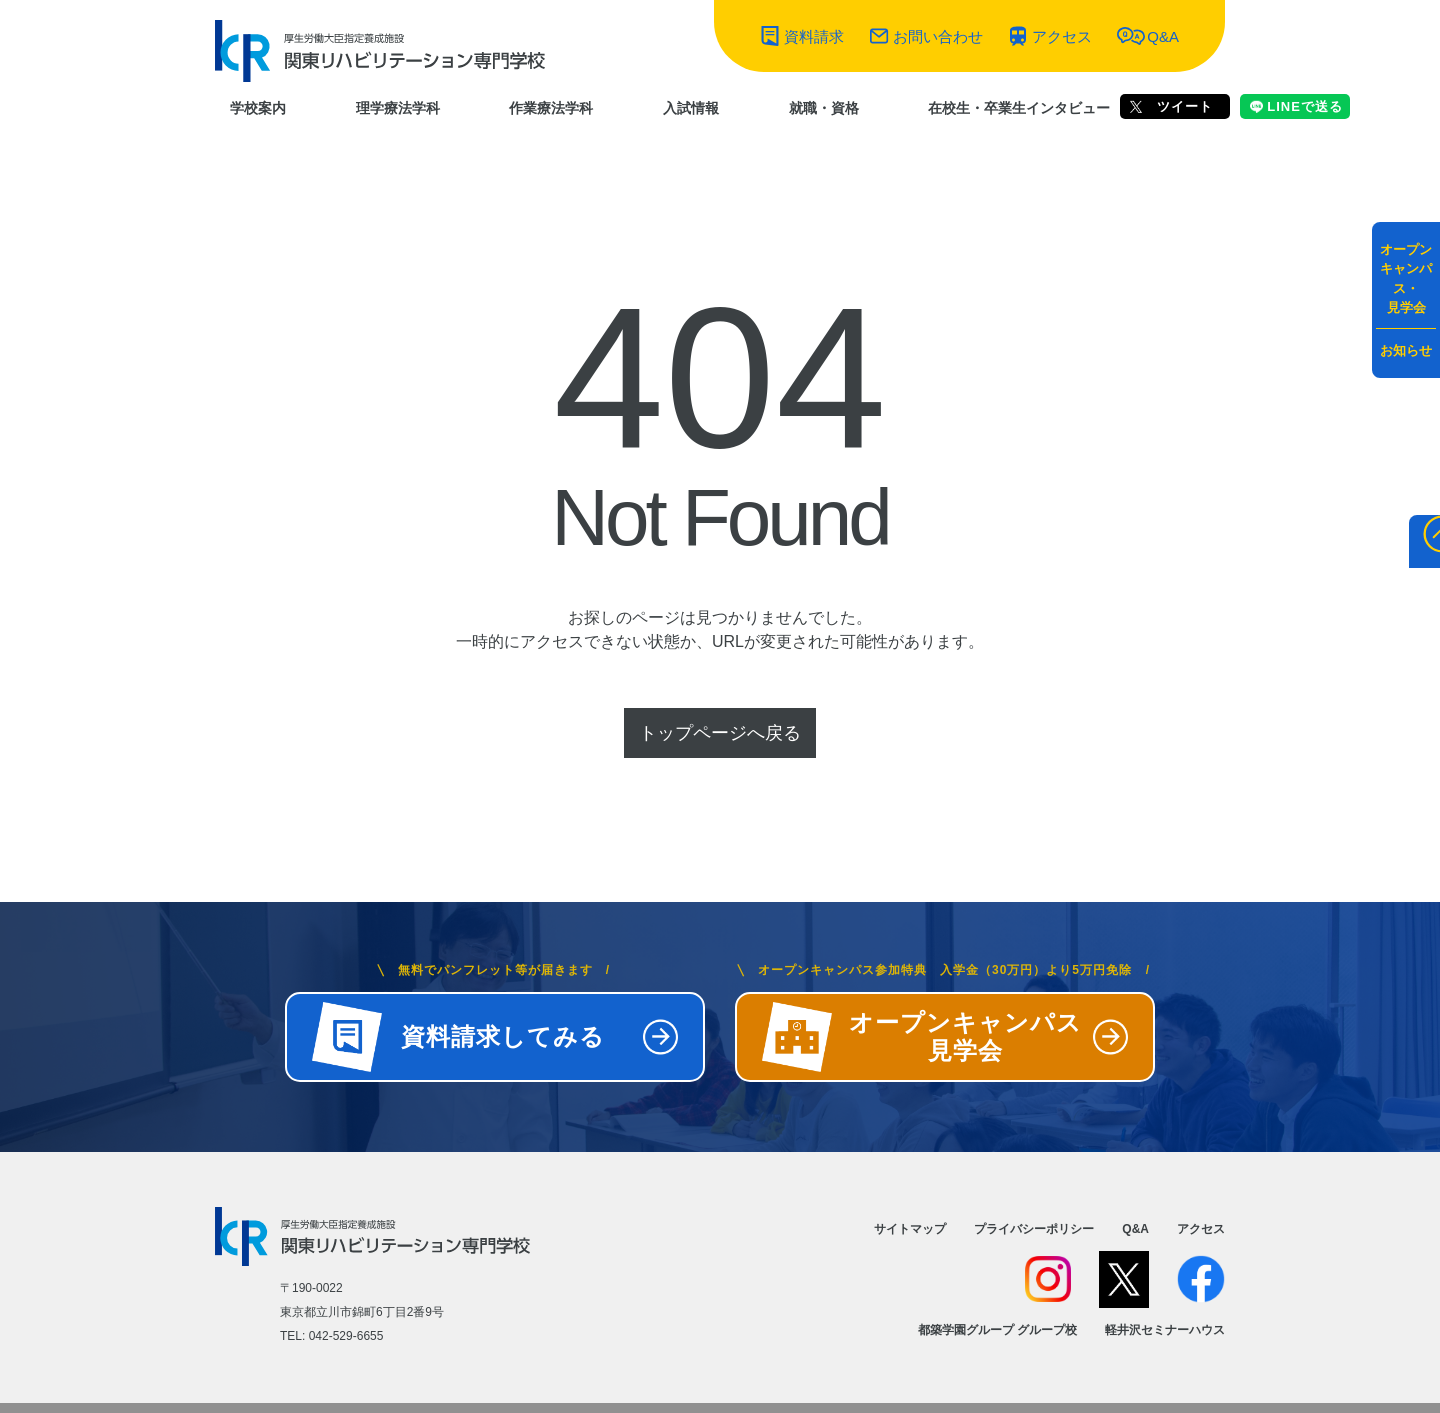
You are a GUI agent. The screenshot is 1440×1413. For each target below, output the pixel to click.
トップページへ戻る (720, 733)
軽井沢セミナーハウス (1165, 1330)
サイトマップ (910, 1229)
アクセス (1062, 36)
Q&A (1163, 36)
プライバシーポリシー (1034, 1229)
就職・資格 (824, 108)
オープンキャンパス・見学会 (1406, 279)
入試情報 (691, 108)
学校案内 (258, 108)
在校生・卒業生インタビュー (1019, 108)
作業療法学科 (551, 108)
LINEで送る (1296, 106)
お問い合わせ (938, 36)
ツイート (1171, 106)
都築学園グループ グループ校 (997, 1330)
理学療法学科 (398, 108)
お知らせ (1406, 350)
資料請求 (814, 36)
